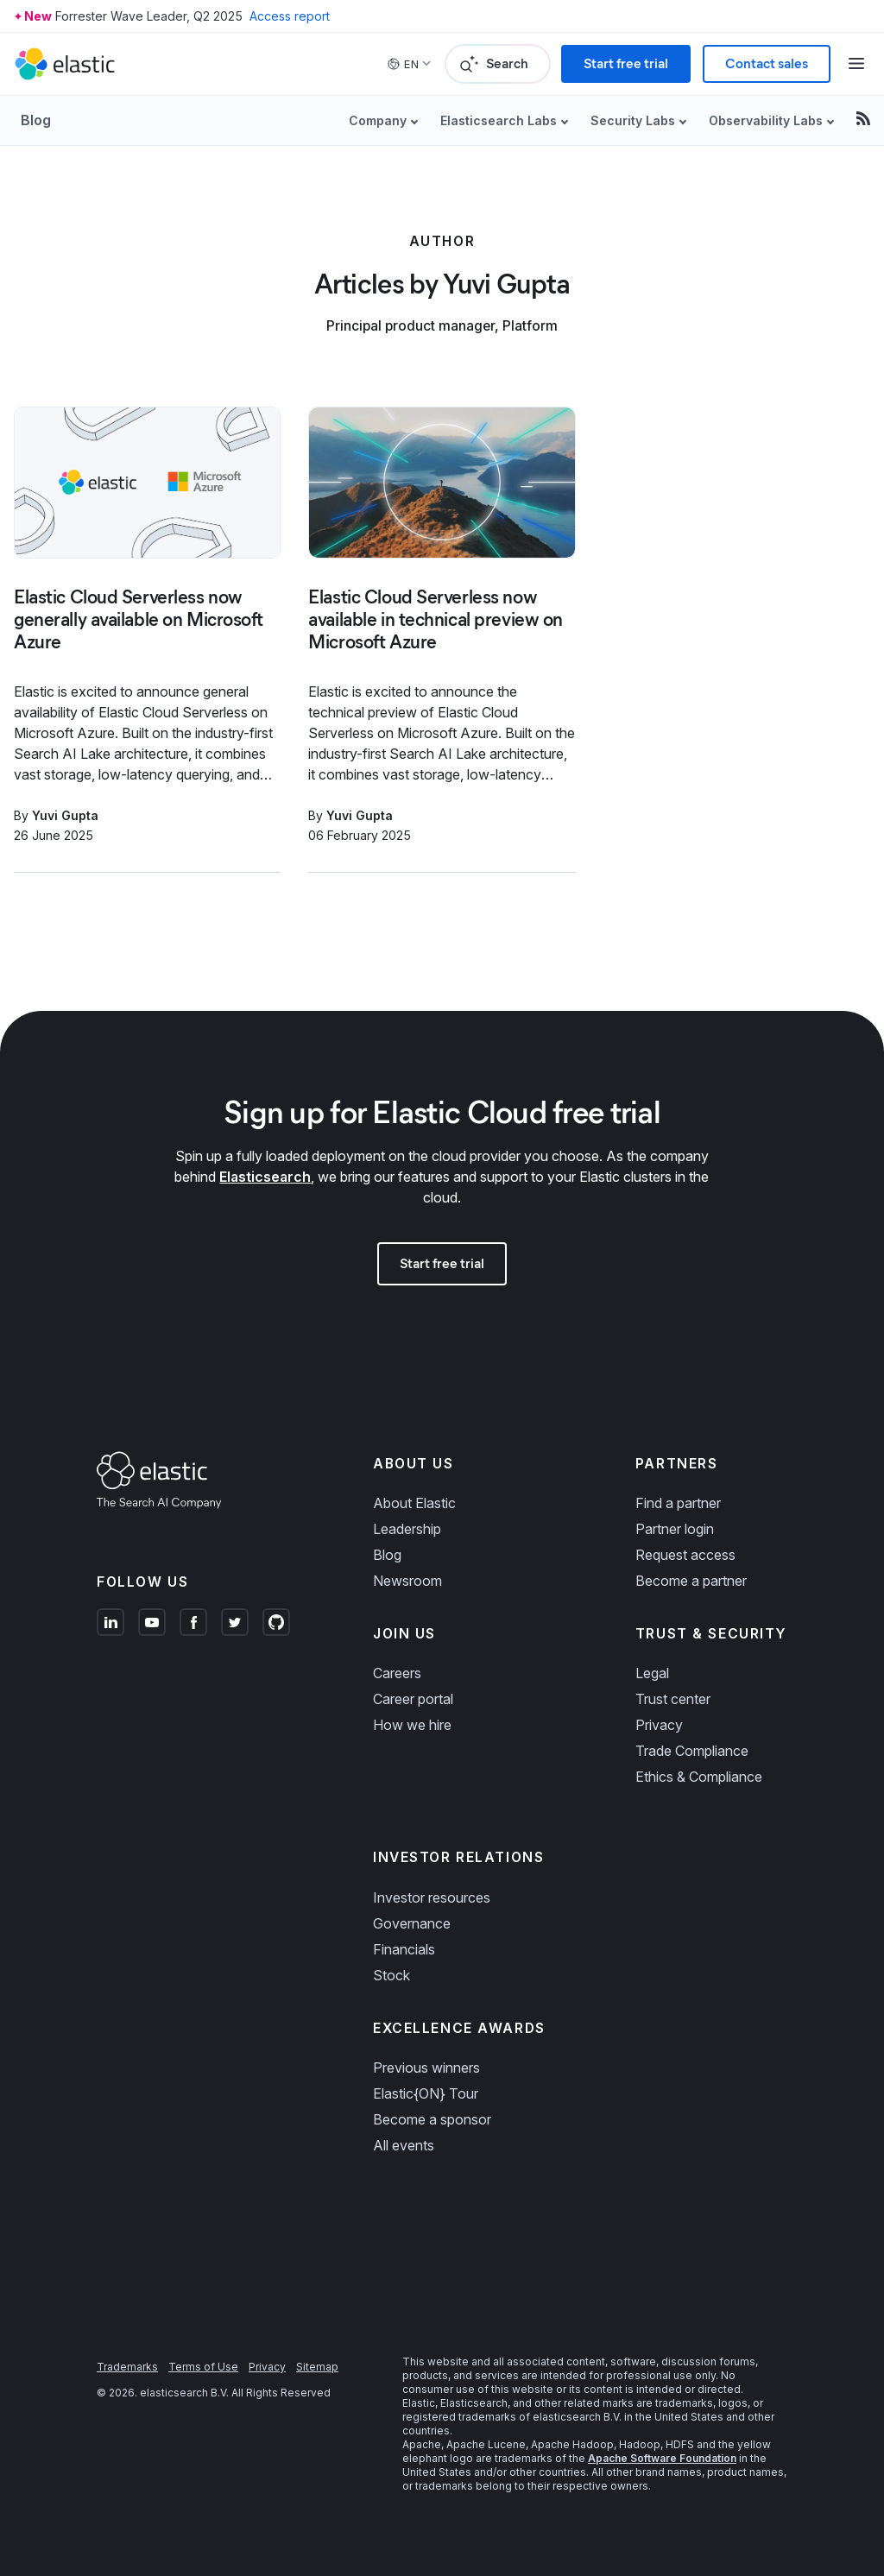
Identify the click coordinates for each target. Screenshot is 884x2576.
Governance (412, 1923)
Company (378, 120)
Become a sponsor (432, 2119)
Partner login (674, 1528)
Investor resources (431, 1897)
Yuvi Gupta (65, 815)
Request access (685, 1554)
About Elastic (414, 1503)
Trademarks (127, 2366)
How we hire (412, 1724)
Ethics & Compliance (698, 1776)
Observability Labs (766, 120)
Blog (36, 120)
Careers (397, 1673)
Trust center (672, 1699)
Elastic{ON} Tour (425, 2093)
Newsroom (407, 1580)
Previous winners (426, 2067)
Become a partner (691, 1580)
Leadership (407, 1528)
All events (403, 2145)
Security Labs (632, 120)
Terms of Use (203, 2366)
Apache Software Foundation (662, 2458)
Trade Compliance (691, 1750)
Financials (404, 1949)
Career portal (413, 1699)
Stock (391, 1975)
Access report (289, 16)
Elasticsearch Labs (498, 120)
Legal (652, 1673)
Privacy (659, 1724)
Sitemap (317, 2366)
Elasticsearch (265, 1176)
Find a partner (678, 1503)
